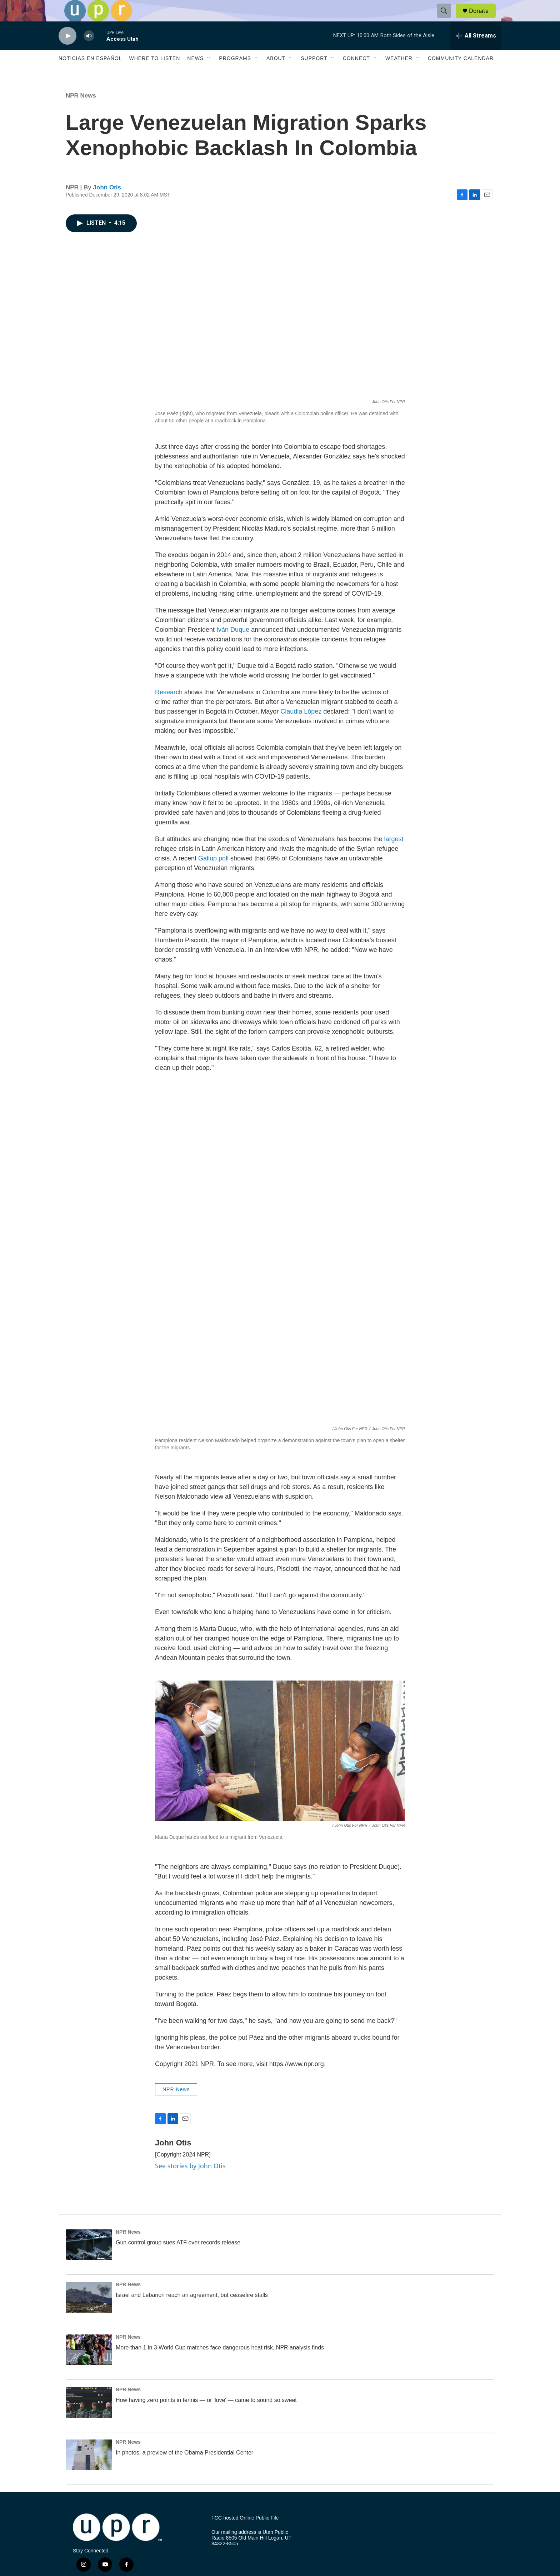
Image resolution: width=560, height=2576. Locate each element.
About (275, 74)
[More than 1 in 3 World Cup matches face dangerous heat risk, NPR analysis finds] (89, 2366)
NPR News (81, 111)
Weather (398, 74)
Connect (356, 74)
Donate (483, 19)
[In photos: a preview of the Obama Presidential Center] (89, 2471)
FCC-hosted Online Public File (245, 2534)
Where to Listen (154, 74)
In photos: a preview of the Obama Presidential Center (184, 2469)
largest (392, 855)
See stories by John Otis (190, 2182)
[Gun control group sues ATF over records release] (89, 2260)
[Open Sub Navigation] (209, 74)
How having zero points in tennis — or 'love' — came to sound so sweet (206, 2416)
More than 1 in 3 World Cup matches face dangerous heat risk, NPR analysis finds (220, 2364)
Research (168, 708)
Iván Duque (232, 645)
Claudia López (300, 727)
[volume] (89, 52)
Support (314, 74)
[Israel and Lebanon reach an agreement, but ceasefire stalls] (89, 2313)
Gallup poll (212, 874)
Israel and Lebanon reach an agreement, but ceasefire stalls (192, 2311)
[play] (67, 52)
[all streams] (475, 52)
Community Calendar (461, 74)
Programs (235, 74)
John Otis (107, 203)
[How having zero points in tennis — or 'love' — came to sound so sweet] (89, 2418)
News (195, 74)
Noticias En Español (90, 74)
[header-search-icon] (447, 19)
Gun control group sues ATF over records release (178, 2258)
